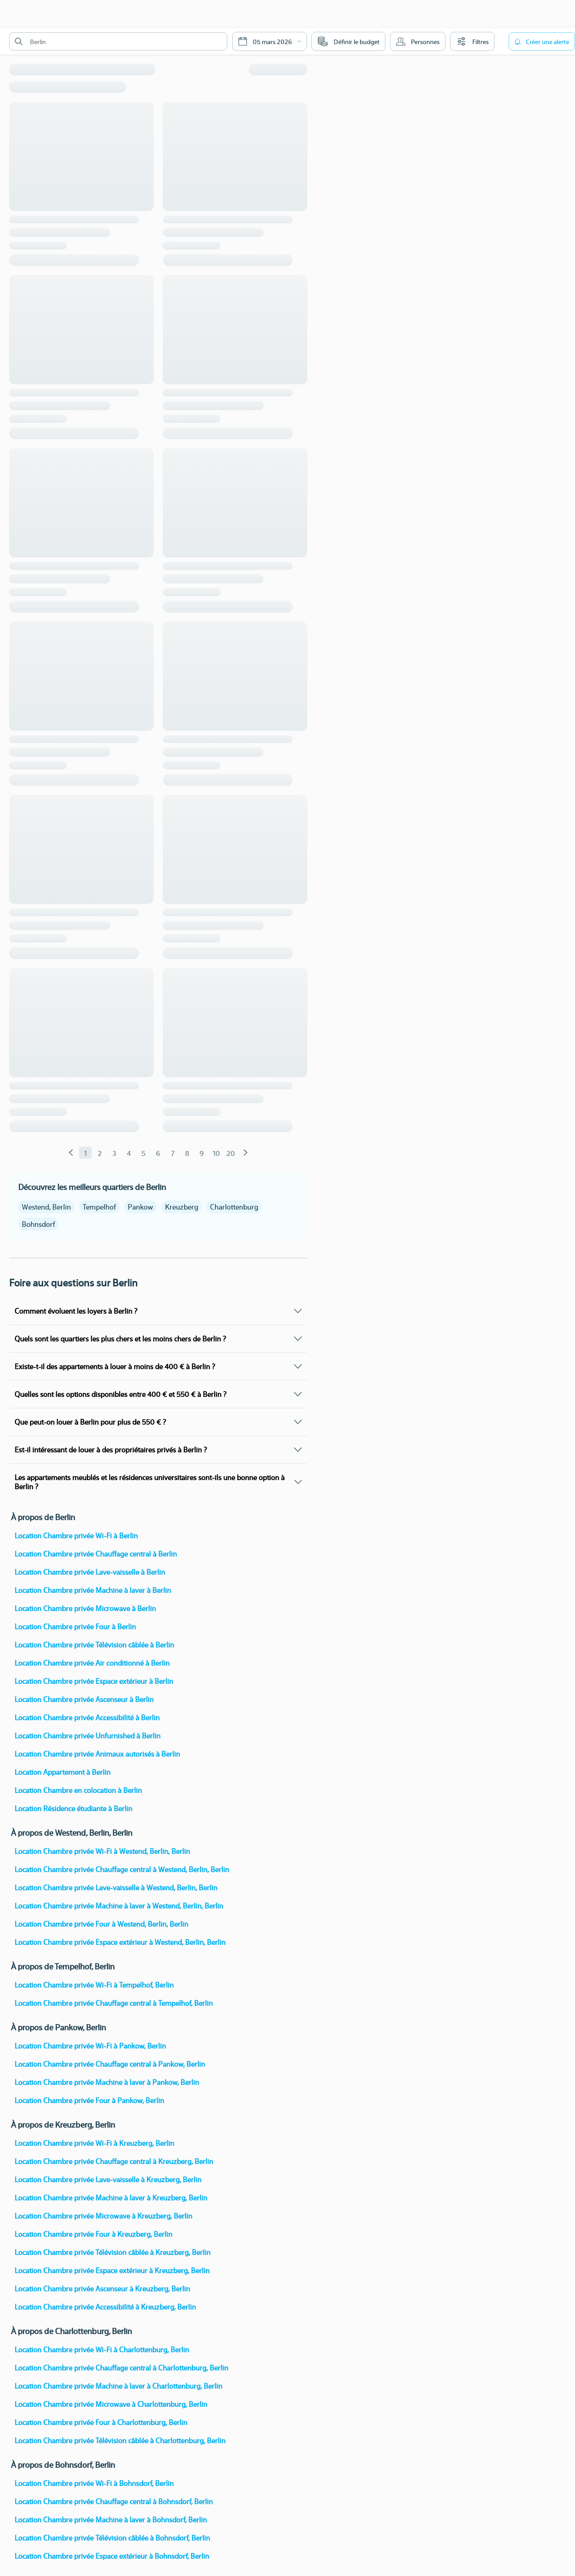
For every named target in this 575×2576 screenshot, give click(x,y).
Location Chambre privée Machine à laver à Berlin (93, 1590)
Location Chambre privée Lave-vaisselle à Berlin (90, 1572)
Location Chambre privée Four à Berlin (75, 1626)
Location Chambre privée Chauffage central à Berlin (96, 1553)
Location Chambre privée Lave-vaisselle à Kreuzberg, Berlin (108, 2179)
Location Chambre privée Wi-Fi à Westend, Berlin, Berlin (102, 1851)
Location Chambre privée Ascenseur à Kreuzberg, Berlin (102, 2288)
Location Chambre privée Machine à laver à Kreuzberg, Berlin (111, 2197)
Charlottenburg (234, 1206)
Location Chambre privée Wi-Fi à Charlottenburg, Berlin (102, 2349)
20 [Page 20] (230, 1153)
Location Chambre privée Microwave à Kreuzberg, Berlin (103, 2215)
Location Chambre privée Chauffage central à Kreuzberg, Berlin (114, 2161)
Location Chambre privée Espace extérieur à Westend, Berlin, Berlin (120, 1942)
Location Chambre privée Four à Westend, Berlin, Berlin (101, 1923)
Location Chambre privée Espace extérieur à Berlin (94, 1681)
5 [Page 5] (143, 1153)
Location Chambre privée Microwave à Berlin (85, 1608)
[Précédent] (71, 1153)
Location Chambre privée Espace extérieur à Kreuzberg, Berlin (112, 2270)
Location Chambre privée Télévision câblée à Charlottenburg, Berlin (120, 2440)
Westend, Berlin (46, 1206)
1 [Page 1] (85, 1153)
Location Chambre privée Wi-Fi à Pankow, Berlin (90, 2045)
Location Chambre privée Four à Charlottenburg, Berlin (101, 2422)
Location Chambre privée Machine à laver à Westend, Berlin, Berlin (119, 1905)
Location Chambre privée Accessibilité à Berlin (87, 1717)
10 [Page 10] (216, 1153)
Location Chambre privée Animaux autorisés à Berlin (97, 1753)
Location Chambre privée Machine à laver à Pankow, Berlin (107, 2082)
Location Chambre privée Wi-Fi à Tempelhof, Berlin (94, 1984)
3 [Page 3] (114, 1153)
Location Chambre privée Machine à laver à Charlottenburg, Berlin (118, 2385)
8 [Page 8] (187, 1153)
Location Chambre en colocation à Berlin (78, 1790)
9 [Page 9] (202, 1153)
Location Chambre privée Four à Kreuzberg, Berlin (93, 2234)
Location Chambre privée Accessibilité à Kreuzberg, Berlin (105, 2306)
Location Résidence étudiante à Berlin (73, 1808)
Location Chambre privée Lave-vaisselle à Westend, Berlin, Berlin (116, 1887)
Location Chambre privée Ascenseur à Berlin (84, 1699)
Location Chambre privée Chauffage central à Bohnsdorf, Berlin (114, 2501)
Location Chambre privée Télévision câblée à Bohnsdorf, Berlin (112, 2537)
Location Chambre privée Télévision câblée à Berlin (94, 1644)
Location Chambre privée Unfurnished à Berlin (87, 1735)
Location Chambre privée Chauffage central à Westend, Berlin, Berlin (122, 1869)
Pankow (140, 1206)
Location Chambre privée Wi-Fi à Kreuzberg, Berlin (94, 2143)
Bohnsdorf (38, 1224)
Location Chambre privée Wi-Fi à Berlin (76, 1535)
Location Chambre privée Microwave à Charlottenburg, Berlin (111, 2404)
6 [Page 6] (158, 1153)
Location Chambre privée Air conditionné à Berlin (92, 1662)
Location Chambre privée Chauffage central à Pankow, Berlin (110, 2064)
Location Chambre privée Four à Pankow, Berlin (89, 2100)
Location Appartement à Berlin (62, 1772)
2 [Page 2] (100, 1153)
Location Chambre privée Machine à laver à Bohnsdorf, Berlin (111, 2519)
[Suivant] (245, 1153)
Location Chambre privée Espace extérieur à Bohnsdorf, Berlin (112, 2556)
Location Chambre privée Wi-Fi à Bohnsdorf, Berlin (94, 2483)
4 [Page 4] (129, 1153)
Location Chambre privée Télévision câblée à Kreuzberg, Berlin (112, 2252)
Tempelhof (99, 1206)
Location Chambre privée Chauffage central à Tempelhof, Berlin (114, 2003)
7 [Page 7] (173, 1153)
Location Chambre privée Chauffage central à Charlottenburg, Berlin (121, 2367)
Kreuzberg (181, 1206)
